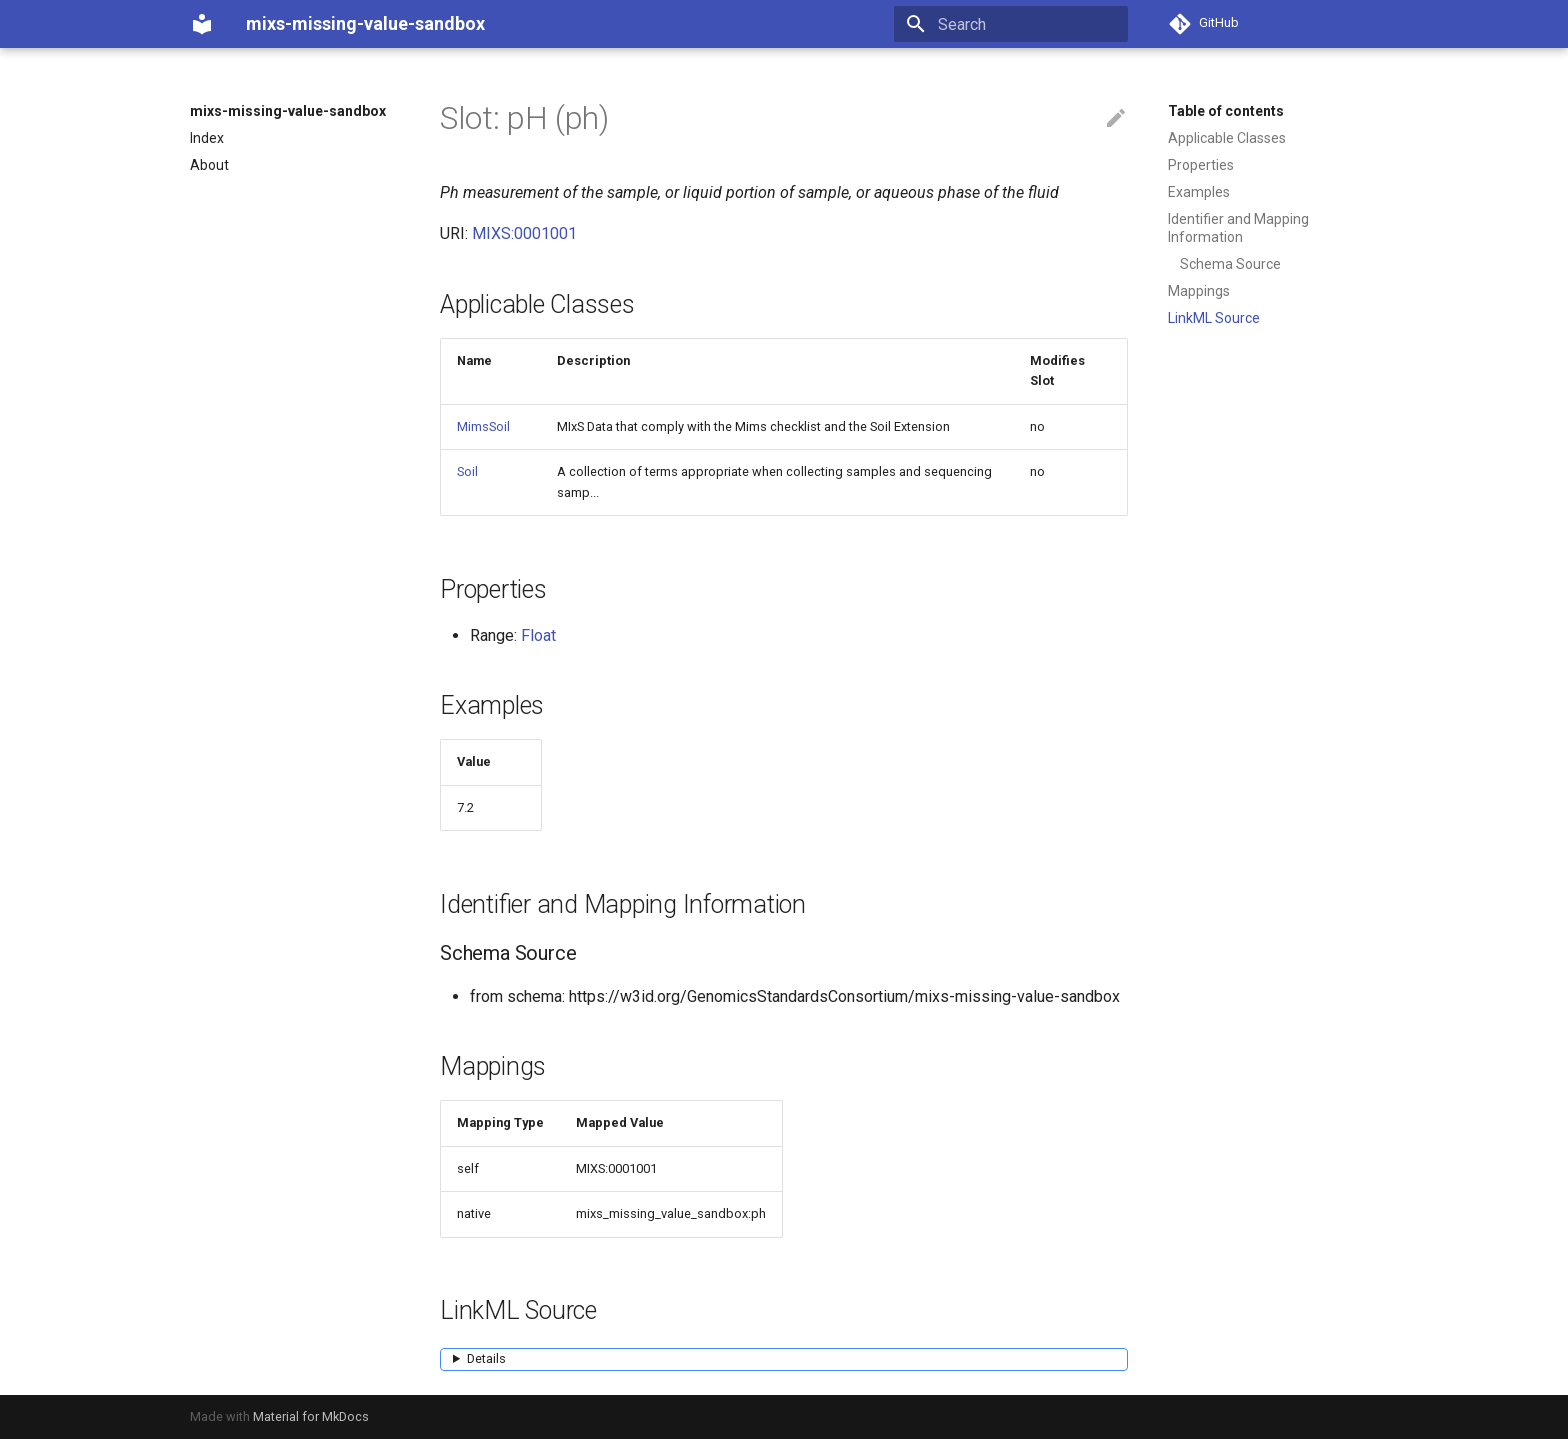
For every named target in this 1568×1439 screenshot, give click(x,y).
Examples (1199, 192)
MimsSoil (483, 426)
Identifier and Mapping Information (1238, 228)
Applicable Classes (1227, 138)
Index (207, 138)
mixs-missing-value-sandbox (288, 111)
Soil (467, 471)
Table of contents (1226, 111)
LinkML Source (1214, 318)
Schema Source (1230, 264)
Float (538, 635)
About (209, 165)
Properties (1201, 165)
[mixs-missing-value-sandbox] (202, 24)
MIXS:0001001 (524, 233)
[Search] (1011, 24)
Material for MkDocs (311, 1416)
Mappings (1199, 291)
